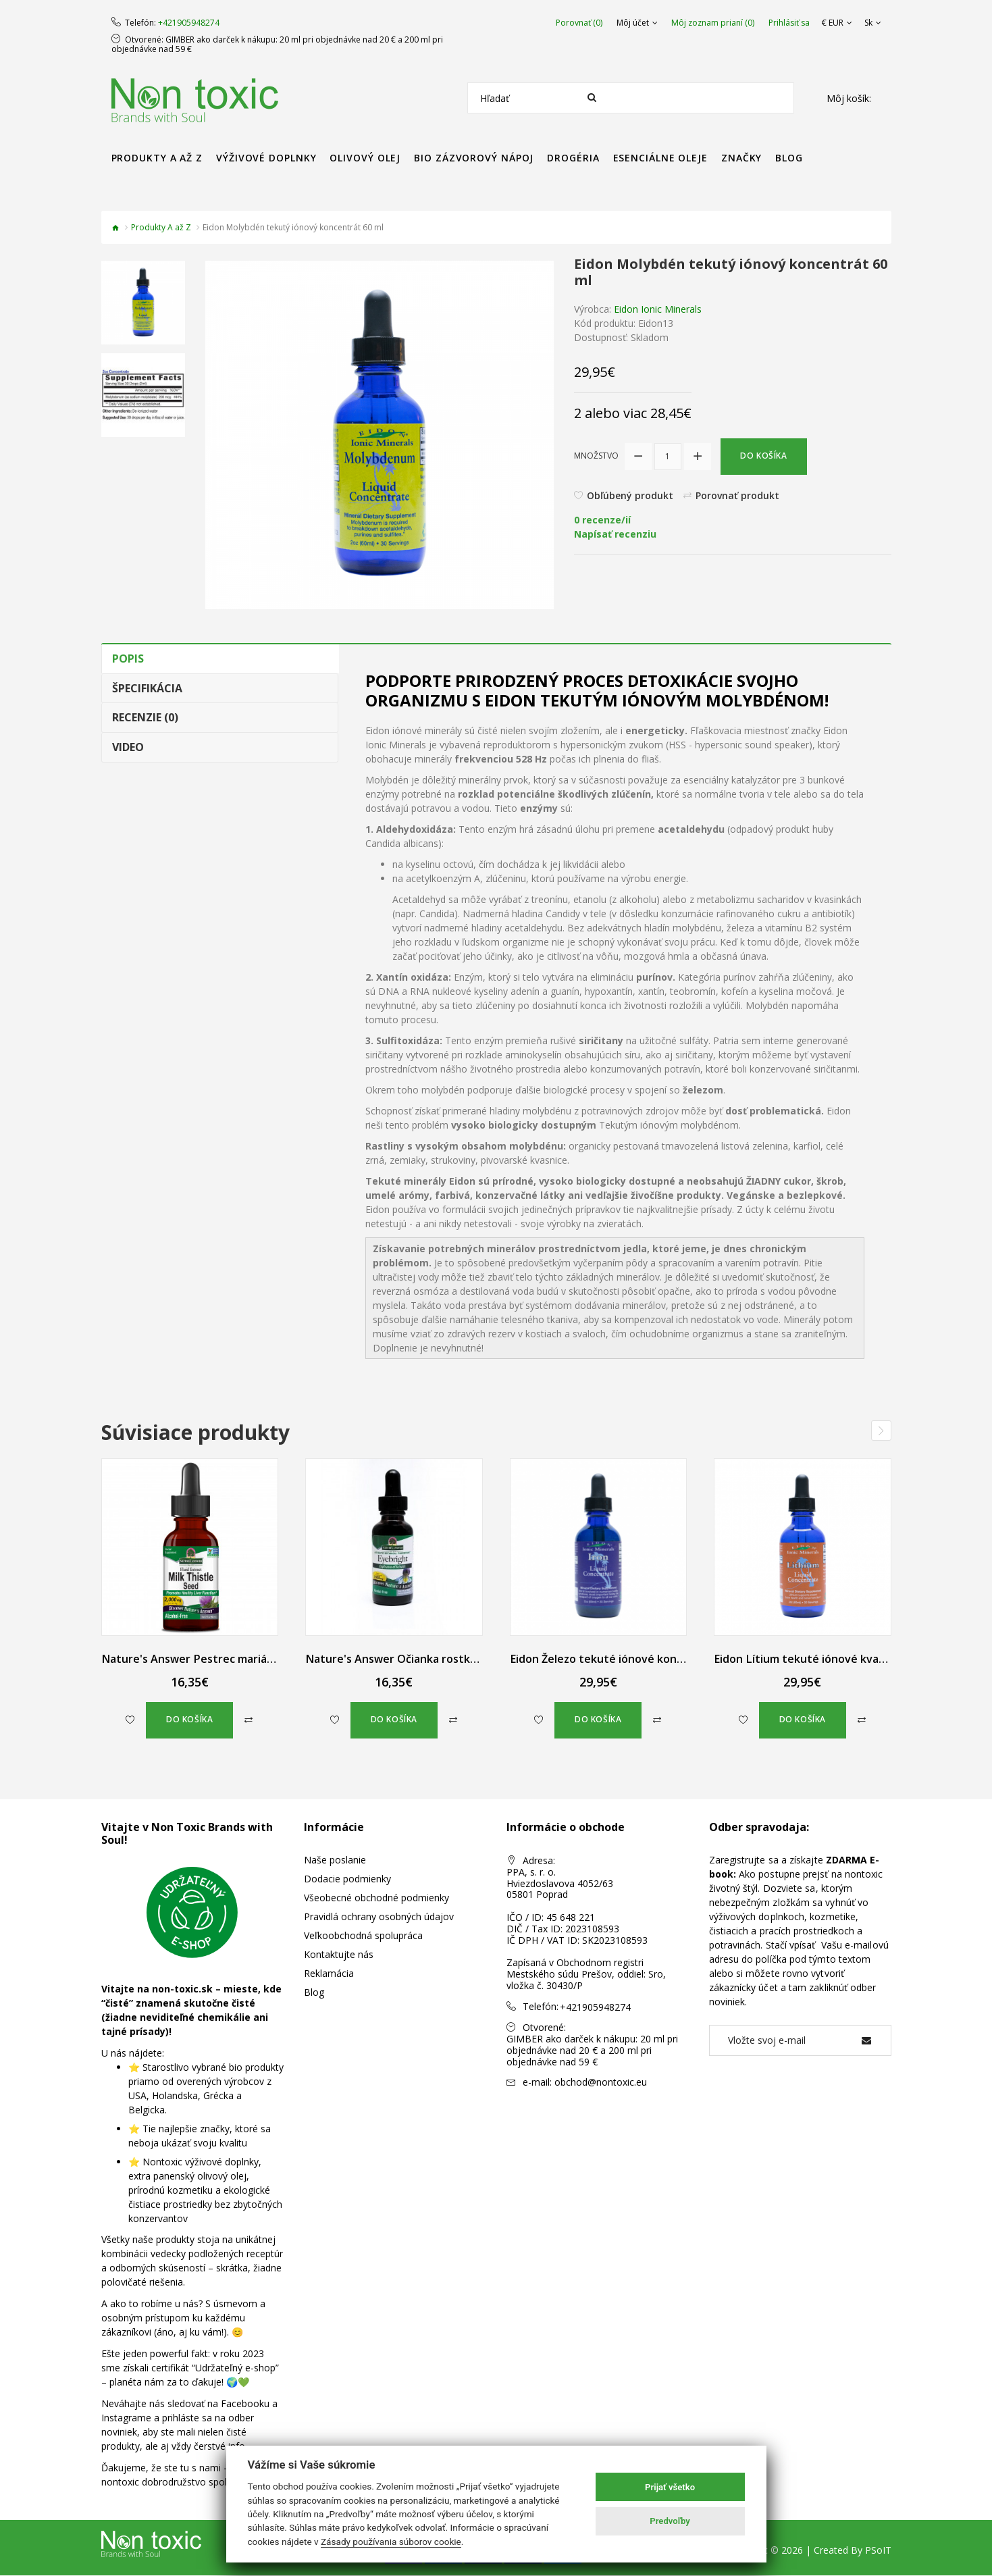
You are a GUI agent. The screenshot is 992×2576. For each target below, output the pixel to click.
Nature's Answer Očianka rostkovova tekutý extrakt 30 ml (459, 1658)
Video (128, 747)
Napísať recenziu (615, 534)
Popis (128, 658)
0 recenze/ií (602, 520)
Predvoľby (670, 2521)
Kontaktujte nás (338, 1955)
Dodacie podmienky (347, 1879)
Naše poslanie (335, 1860)
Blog (314, 1992)
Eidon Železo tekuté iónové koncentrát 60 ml (628, 1658)
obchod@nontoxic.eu (600, 2081)
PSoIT (878, 2550)
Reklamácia (329, 1973)
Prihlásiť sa (789, 23)
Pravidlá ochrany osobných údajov (379, 1917)
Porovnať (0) (579, 23)
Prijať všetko (670, 2487)
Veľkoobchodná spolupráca (363, 1936)
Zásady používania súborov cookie (391, 2541)
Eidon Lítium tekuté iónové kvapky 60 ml (819, 1658)
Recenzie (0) (145, 717)
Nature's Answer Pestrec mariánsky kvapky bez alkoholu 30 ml (264, 1658)
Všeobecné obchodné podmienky (376, 1898)
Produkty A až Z (161, 227)
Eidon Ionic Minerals (658, 309)
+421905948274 (188, 23)
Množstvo (596, 456)
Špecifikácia (147, 688)
